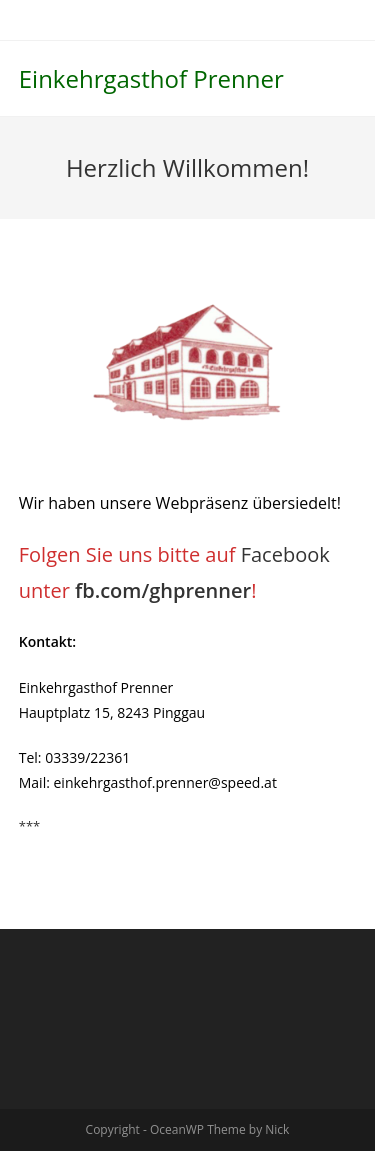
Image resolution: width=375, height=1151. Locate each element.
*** (29, 826)
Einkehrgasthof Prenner (151, 78)
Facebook (285, 554)
